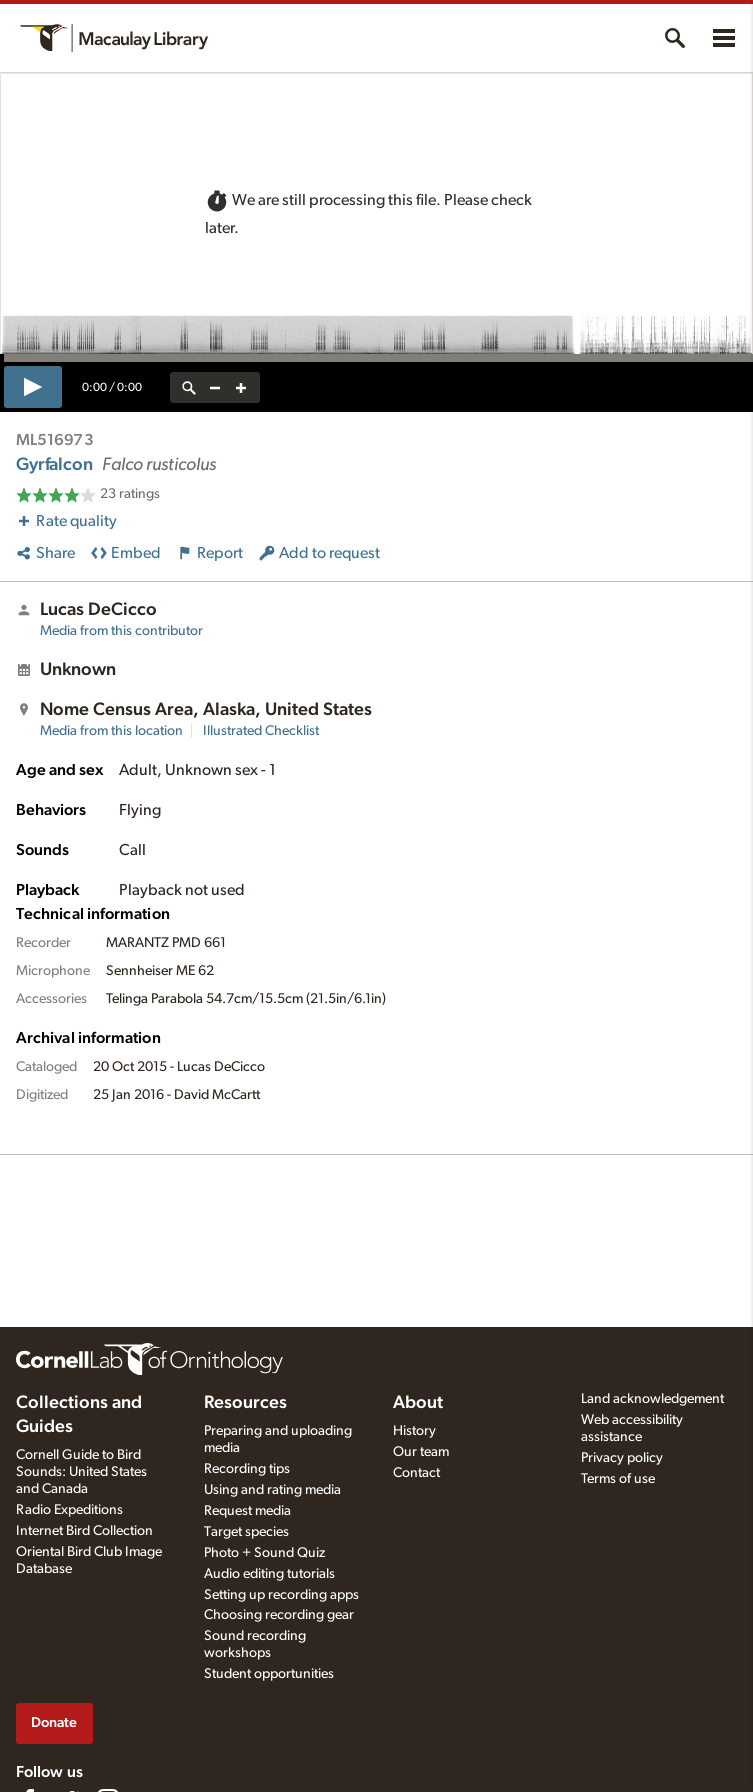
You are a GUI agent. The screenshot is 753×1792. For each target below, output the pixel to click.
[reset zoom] (189, 387)
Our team (421, 1452)
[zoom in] (241, 387)
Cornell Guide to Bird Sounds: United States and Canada (81, 1472)
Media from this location (111, 731)
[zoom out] (215, 387)
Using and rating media (272, 1490)
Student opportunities (269, 1674)
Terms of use (618, 1479)
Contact (416, 1473)
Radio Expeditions (69, 1510)
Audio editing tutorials (269, 1574)
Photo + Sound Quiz (264, 1553)
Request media (247, 1511)
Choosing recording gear (279, 1615)
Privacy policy (622, 1458)
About (418, 1403)
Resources (245, 1403)
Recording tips (247, 1469)
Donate (54, 1722)
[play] (33, 387)
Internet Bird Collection (84, 1531)
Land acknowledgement (652, 1399)
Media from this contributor (121, 631)
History (414, 1431)
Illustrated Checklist (261, 731)
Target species (246, 1532)
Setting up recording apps (281, 1595)
